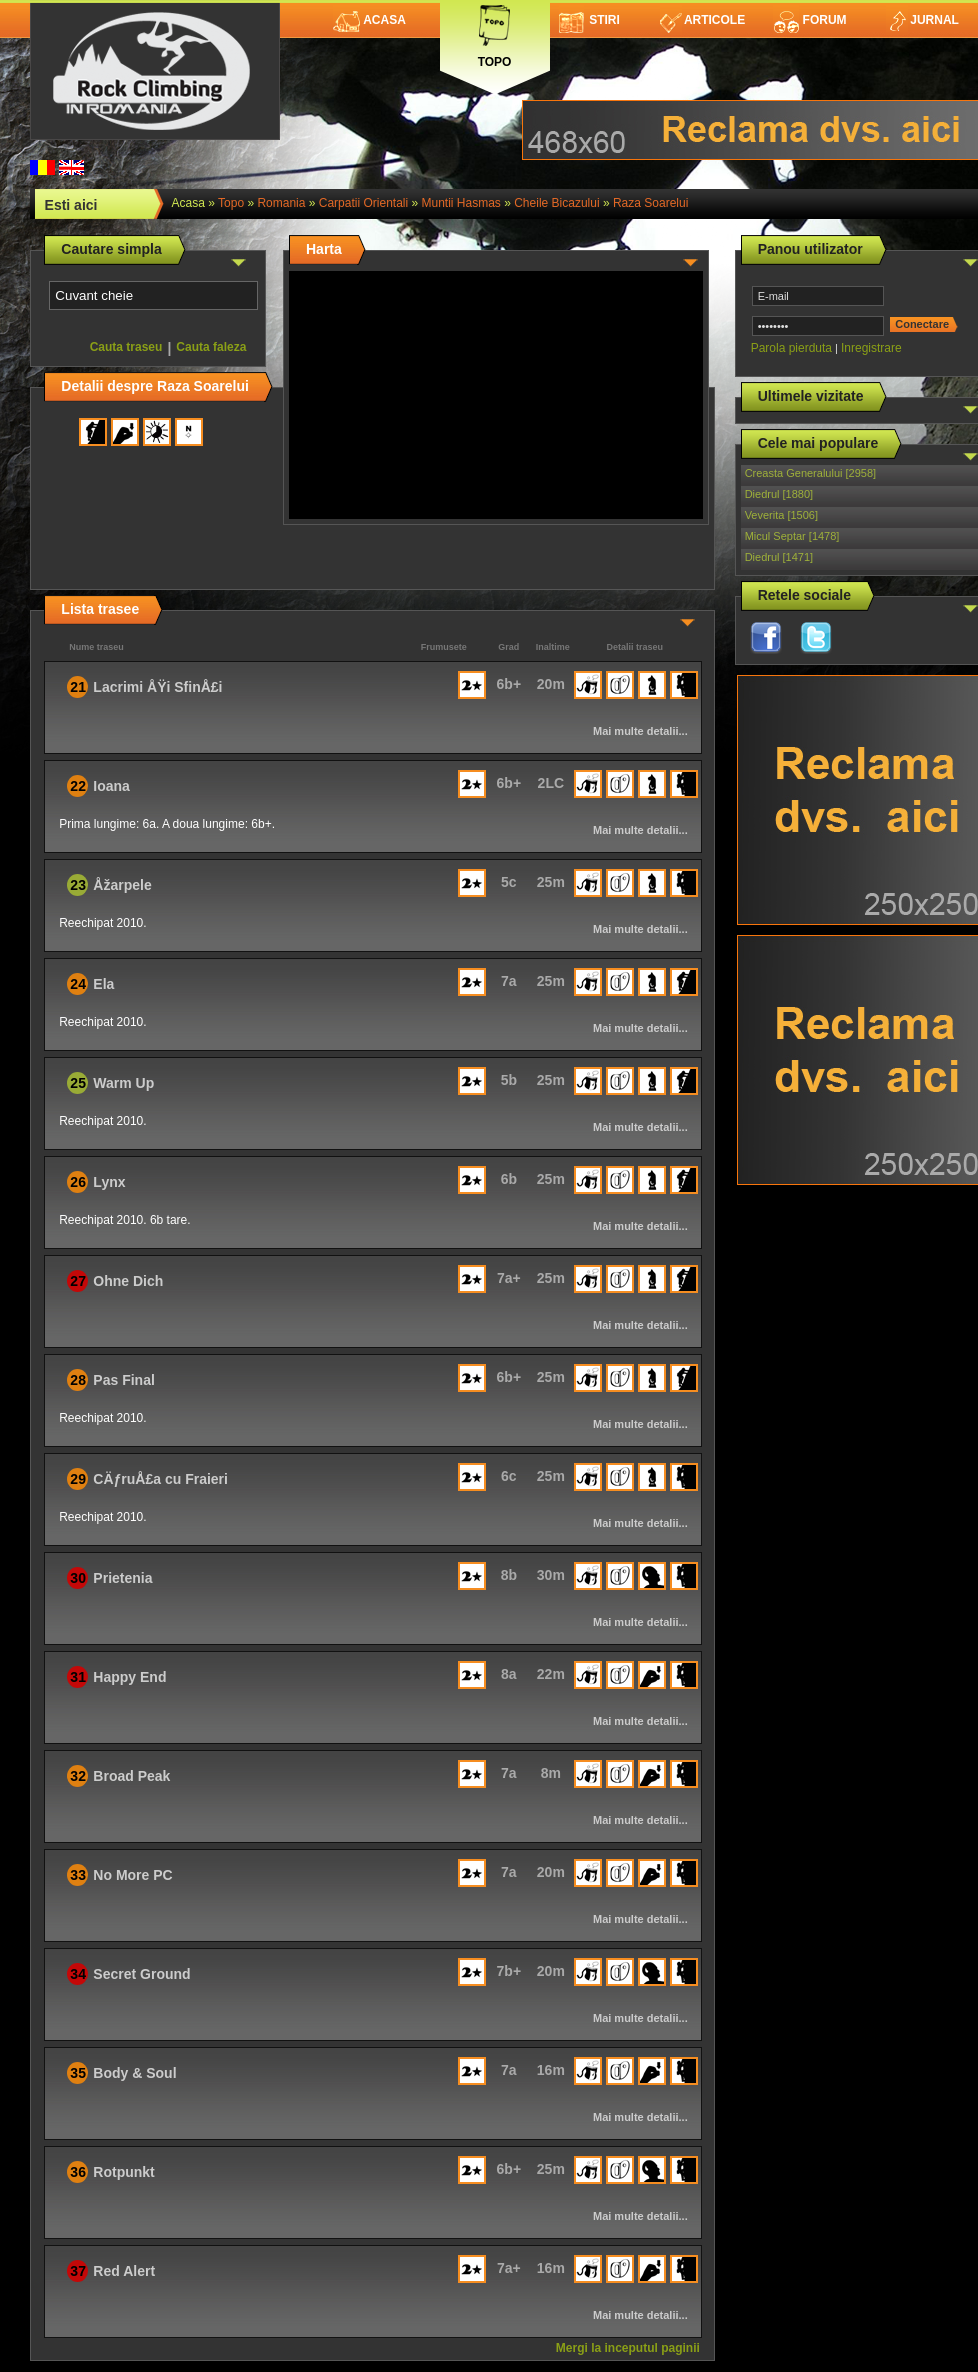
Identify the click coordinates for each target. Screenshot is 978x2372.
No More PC (132, 1875)
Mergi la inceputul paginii (628, 2348)
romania (281, 203)
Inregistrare (871, 348)
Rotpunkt (123, 2172)
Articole (702, 20)
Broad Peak (131, 1776)
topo (231, 203)
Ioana (111, 786)
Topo (495, 32)
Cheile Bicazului (556, 203)
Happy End (129, 1677)
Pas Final (123, 1380)
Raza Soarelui (650, 203)
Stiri (589, 20)
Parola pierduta (791, 348)
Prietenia (122, 1578)
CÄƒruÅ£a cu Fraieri (160, 1479)
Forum (810, 20)
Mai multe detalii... (640, 731)
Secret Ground (141, 1974)
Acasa (369, 20)
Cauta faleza (211, 347)
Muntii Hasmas (461, 203)
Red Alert (124, 2271)
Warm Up (123, 1083)
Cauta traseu (126, 347)
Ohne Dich (128, 1281)
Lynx (109, 1182)
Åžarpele (122, 885)
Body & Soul (134, 2073)
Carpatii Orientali (363, 203)
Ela (103, 984)
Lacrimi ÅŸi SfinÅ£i (157, 687)
